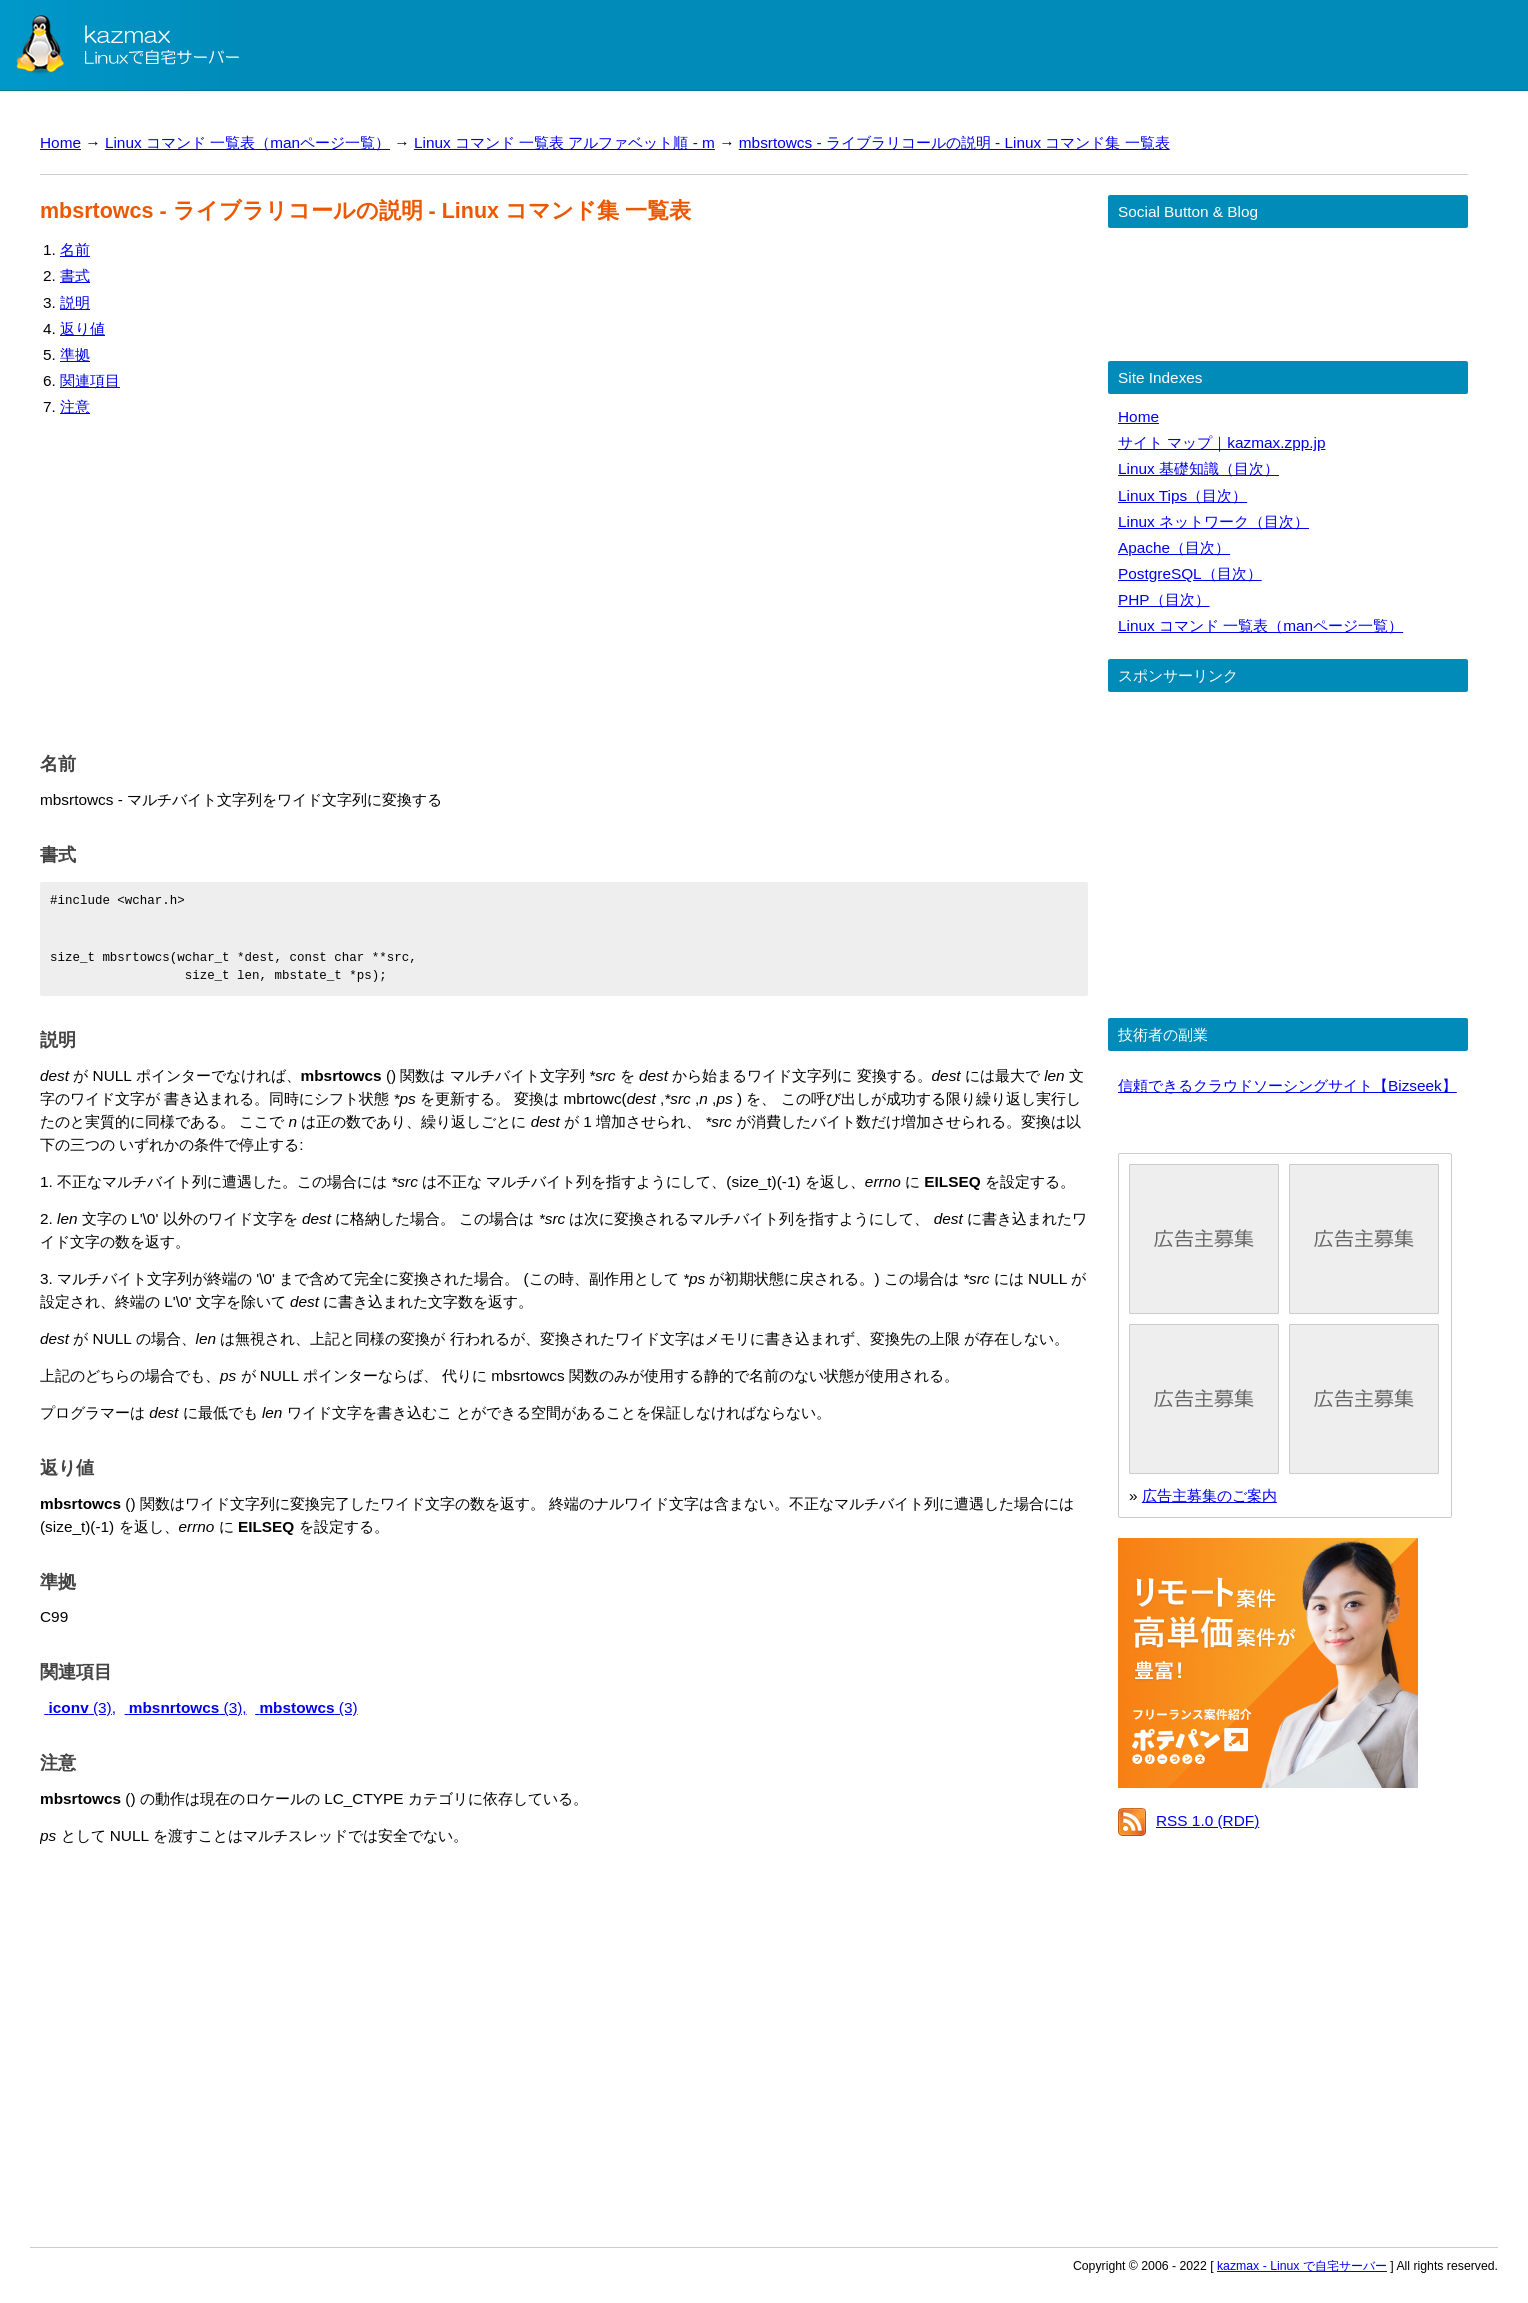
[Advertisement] (564, 580)
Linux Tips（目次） (1182, 495)
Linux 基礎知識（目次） (1198, 468)
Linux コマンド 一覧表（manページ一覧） (247, 142)
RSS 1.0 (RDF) (1207, 1820)
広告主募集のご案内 (1209, 1495)
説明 (75, 302)
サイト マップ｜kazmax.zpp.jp (1221, 442)
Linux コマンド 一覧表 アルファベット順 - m (564, 142)
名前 (75, 249)
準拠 (75, 354)
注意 (75, 406)
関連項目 (90, 380)
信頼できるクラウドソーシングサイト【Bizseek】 (1287, 1085)
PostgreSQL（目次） (1190, 573)
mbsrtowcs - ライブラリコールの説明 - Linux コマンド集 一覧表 (954, 142)
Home (60, 142)
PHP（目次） (1164, 599)
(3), (80, 1707)
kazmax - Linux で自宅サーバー (1302, 2266)
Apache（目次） (1174, 547)
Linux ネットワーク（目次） (1213, 521)
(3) (306, 1707)
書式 (75, 275)
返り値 (82, 328)
